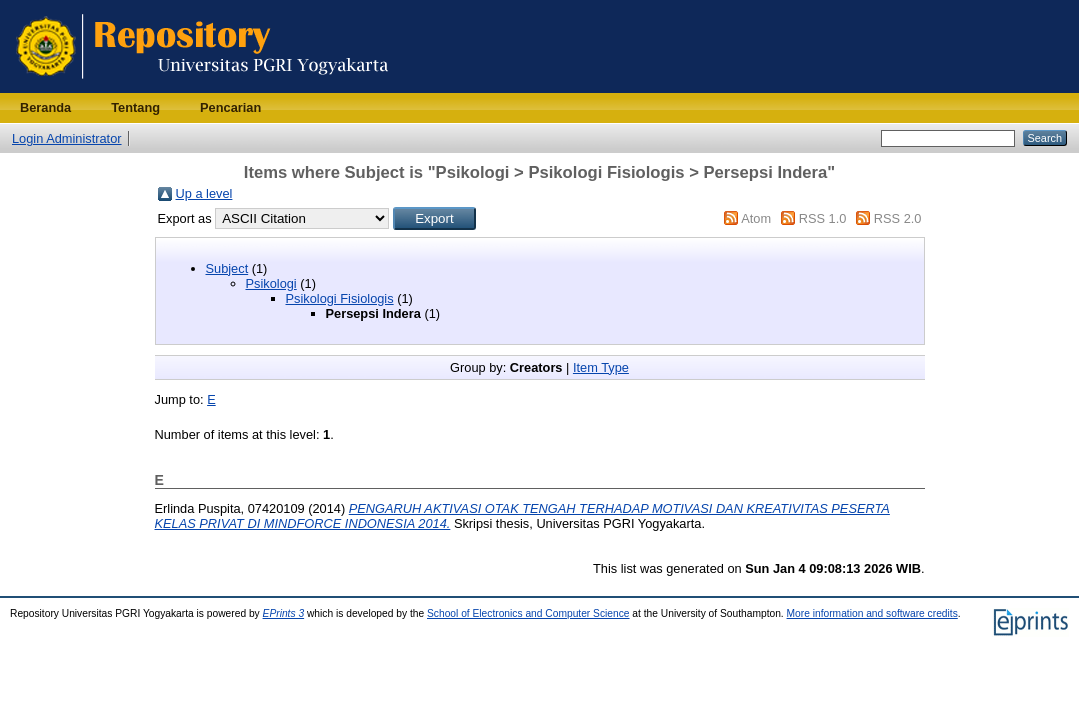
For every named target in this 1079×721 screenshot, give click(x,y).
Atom (756, 218)
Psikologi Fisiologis (340, 298)
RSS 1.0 (823, 218)
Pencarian (230, 107)
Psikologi (271, 283)
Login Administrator (67, 138)
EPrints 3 (284, 613)
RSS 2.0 (898, 218)
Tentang (135, 107)
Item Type (601, 367)
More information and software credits (872, 613)
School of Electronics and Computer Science (528, 613)
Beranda (45, 107)
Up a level (204, 193)
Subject (227, 268)
